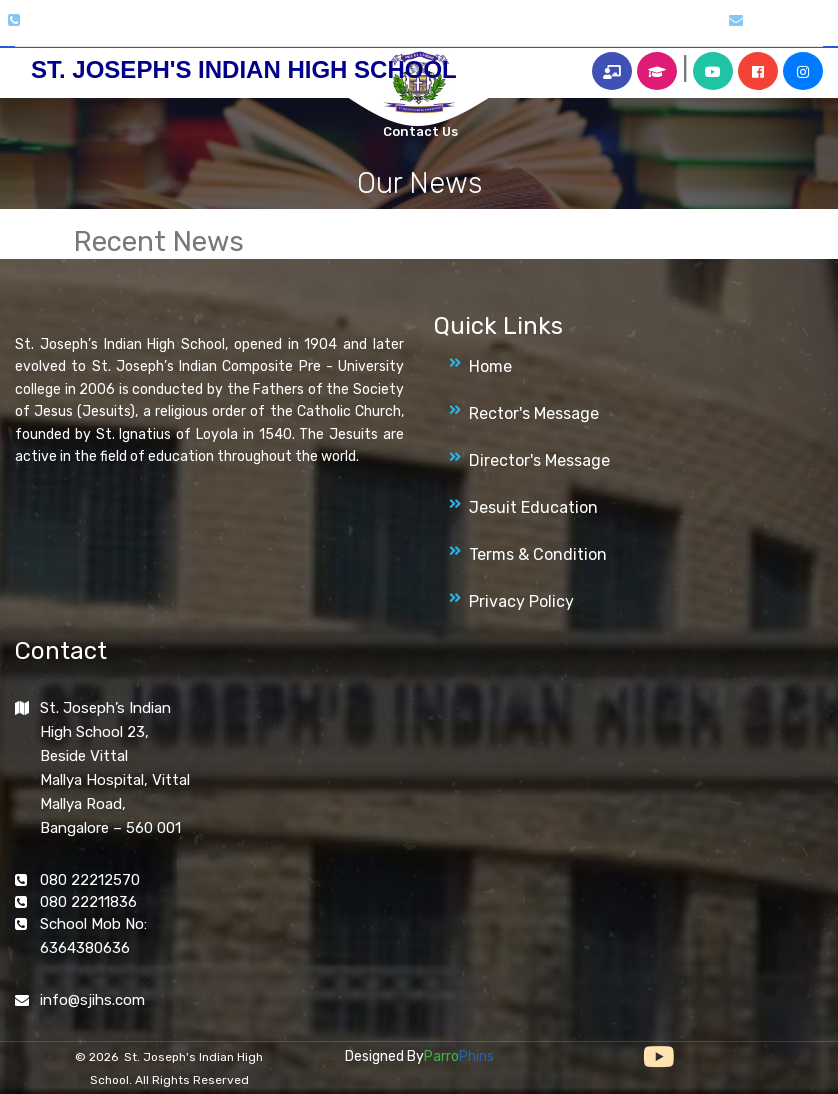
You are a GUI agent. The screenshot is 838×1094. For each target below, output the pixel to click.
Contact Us (420, 131)
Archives (531, 31)
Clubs (343, 31)
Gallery (291, 31)
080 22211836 (88, 902)
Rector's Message (534, 413)
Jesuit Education (533, 507)
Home (167, 31)
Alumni (594, 31)
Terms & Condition (538, 554)
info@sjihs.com (92, 1000)
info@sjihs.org (791, 20)
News (473, 31)
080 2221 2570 (70, 20)
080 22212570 (90, 880)
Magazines (409, 31)
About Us (227, 31)
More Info (661, 31)
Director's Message (539, 460)
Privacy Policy (521, 601)
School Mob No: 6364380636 (93, 936)
